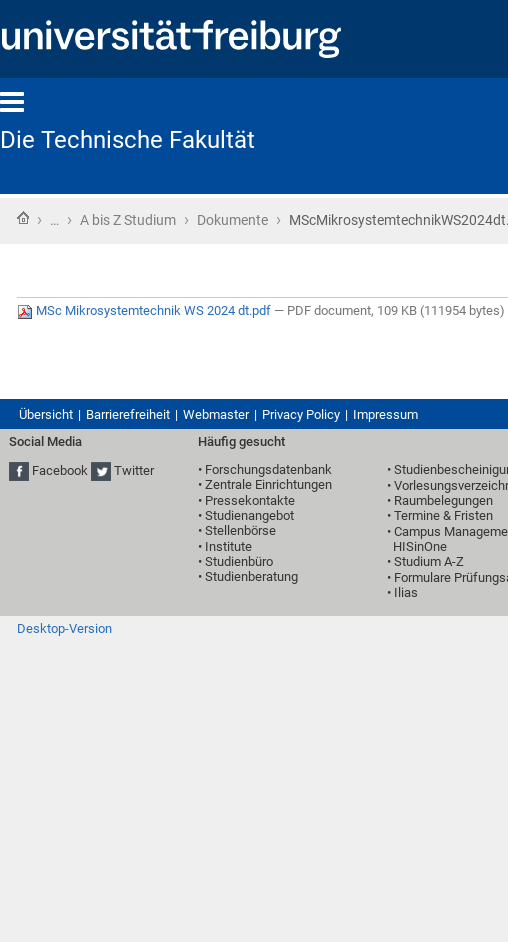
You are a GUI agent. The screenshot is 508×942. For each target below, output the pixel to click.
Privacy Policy (301, 414)
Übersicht (46, 414)
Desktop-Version (64, 628)
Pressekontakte (250, 500)
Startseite (23, 218)
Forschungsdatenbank (268, 469)
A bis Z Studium (128, 220)
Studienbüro (239, 561)
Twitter (134, 470)
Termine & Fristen (443, 515)
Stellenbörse (240, 530)
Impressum (385, 414)
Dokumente (232, 220)
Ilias (406, 592)
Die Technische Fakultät (127, 140)
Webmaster (216, 414)
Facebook (60, 470)
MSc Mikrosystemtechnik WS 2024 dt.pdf (145, 310)
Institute (228, 546)
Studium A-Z (429, 561)
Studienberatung (251, 576)
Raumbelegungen (443, 500)
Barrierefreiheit (128, 414)
